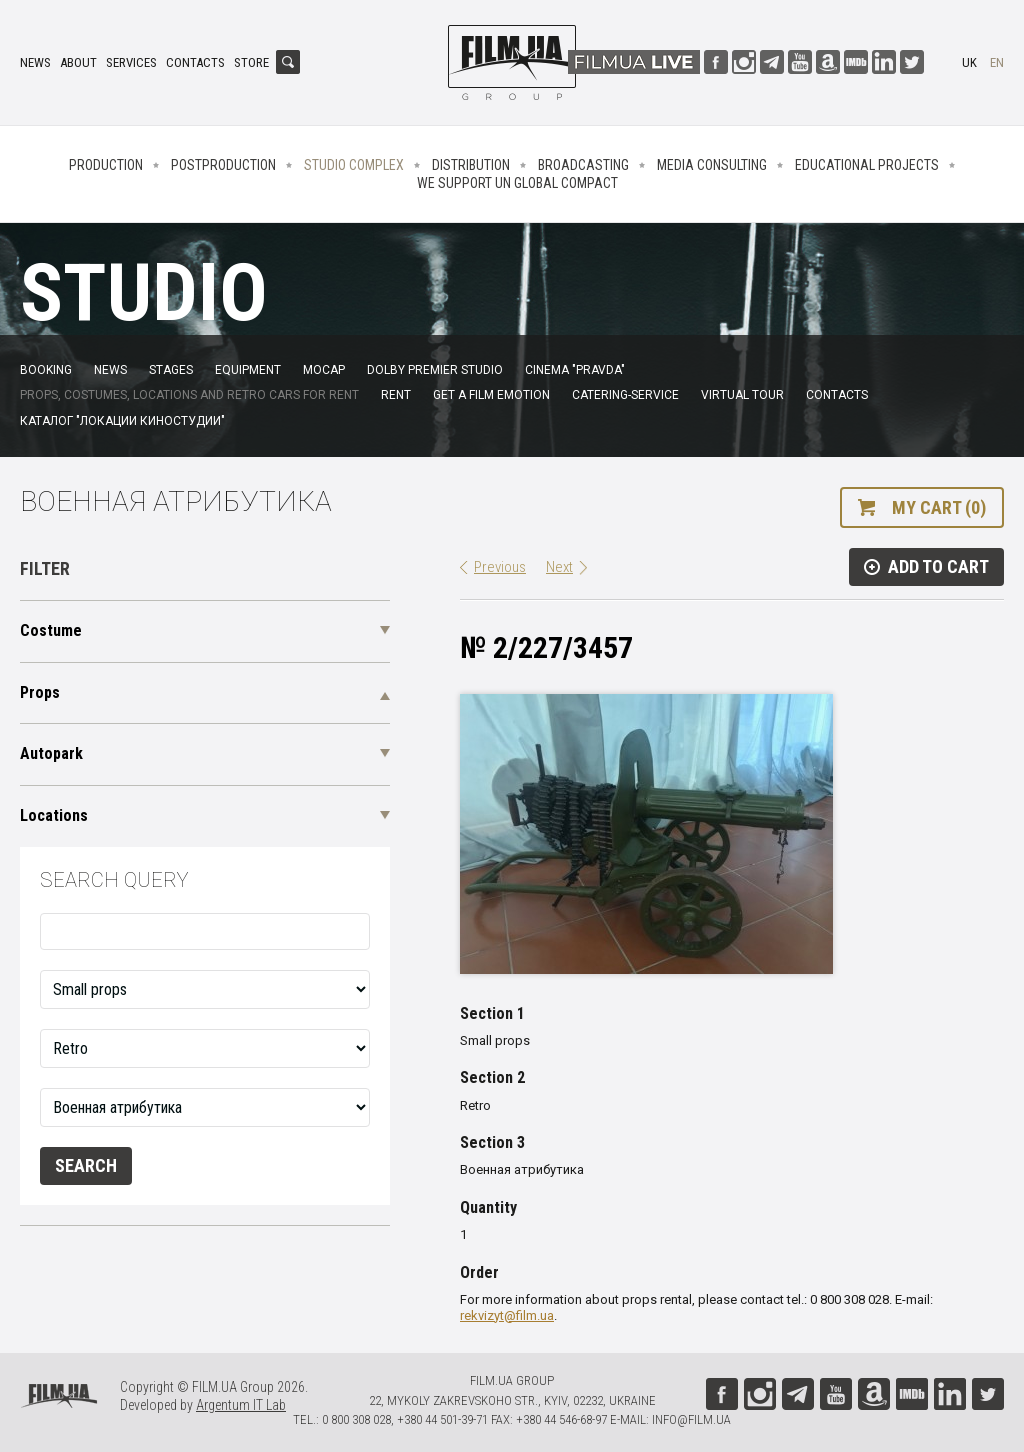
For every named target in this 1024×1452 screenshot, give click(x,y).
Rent (396, 395)
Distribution (471, 165)
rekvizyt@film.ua (507, 1315)
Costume (51, 630)
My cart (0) (939, 507)
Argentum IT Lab (241, 1405)
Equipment (248, 370)
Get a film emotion (491, 395)
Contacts (195, 62)
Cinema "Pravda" (575, 370)
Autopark (51, 753)
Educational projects (867, 165)
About (78, 62)
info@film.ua (691, 1419)
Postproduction (223, 165)
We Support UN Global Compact (517, 183)
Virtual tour (742, 395)
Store (251, 62)
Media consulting (712, 165)
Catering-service (625, 395)
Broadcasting (583, 165)
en (997, 62)
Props (40, 692)
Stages (171, 370)
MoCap (324, 370)
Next (559, 567)
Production (106, 165)
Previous (500, 567)
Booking (46, 370)
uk (969, 62)
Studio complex (354, 165)
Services (131, 62)
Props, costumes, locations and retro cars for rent (189, 395)
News (35, 62)
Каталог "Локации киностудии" (122, 421)
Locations (54, 815)
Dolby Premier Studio (435, 370)
